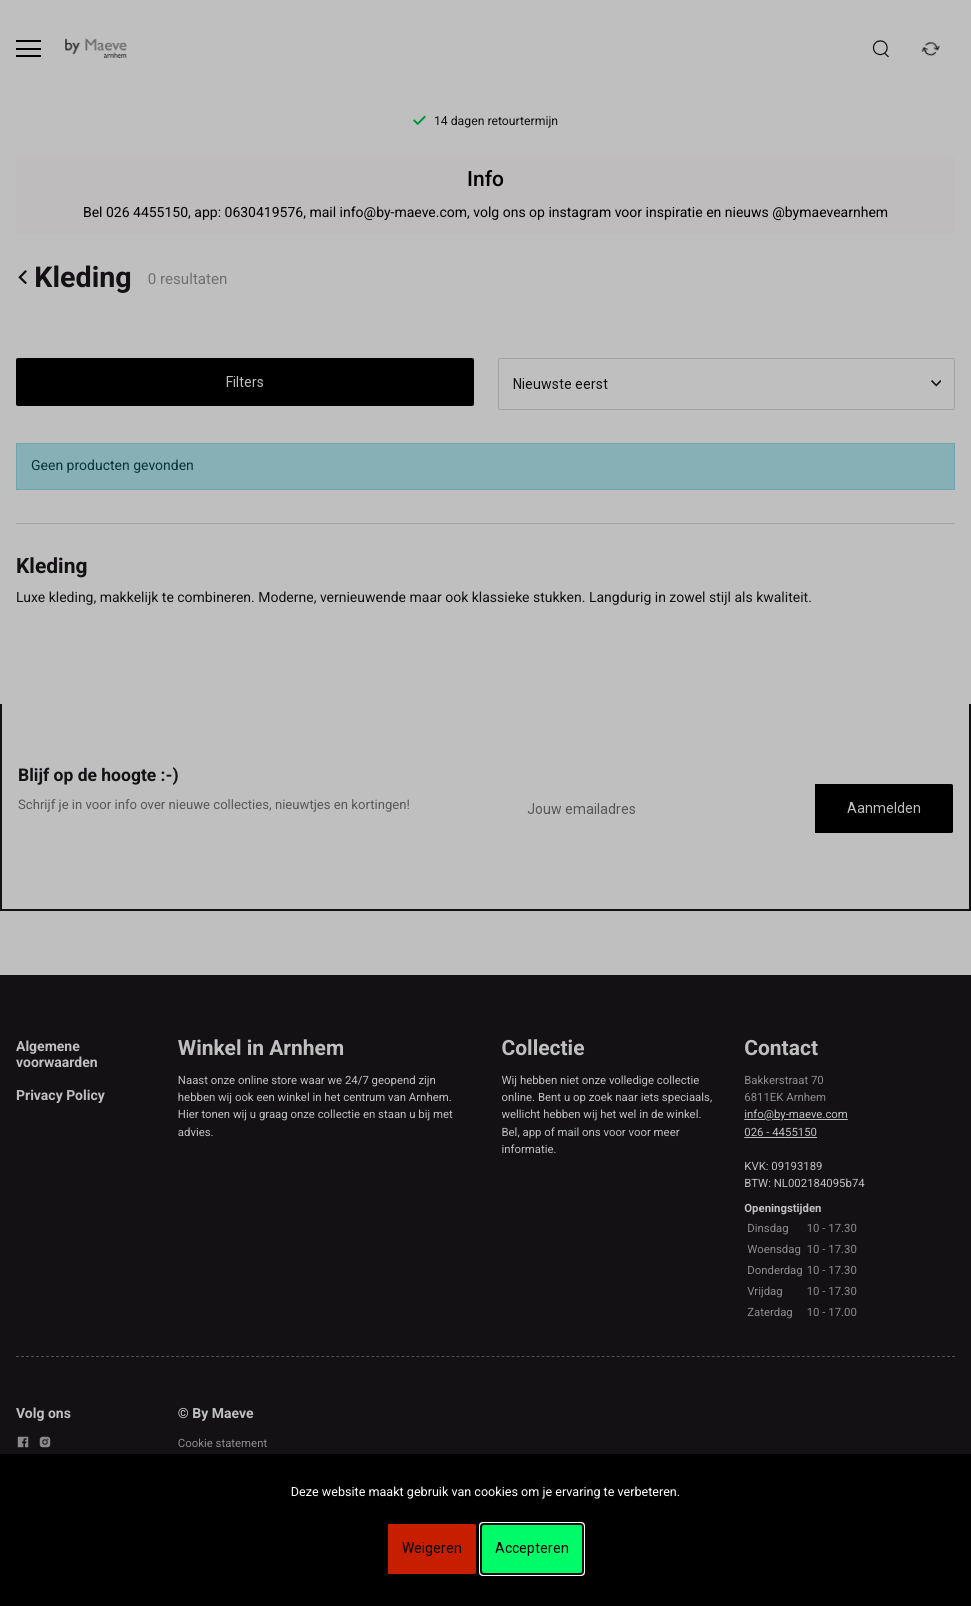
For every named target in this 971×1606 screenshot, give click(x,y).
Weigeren (432, 1548)
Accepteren (532, 1548)
